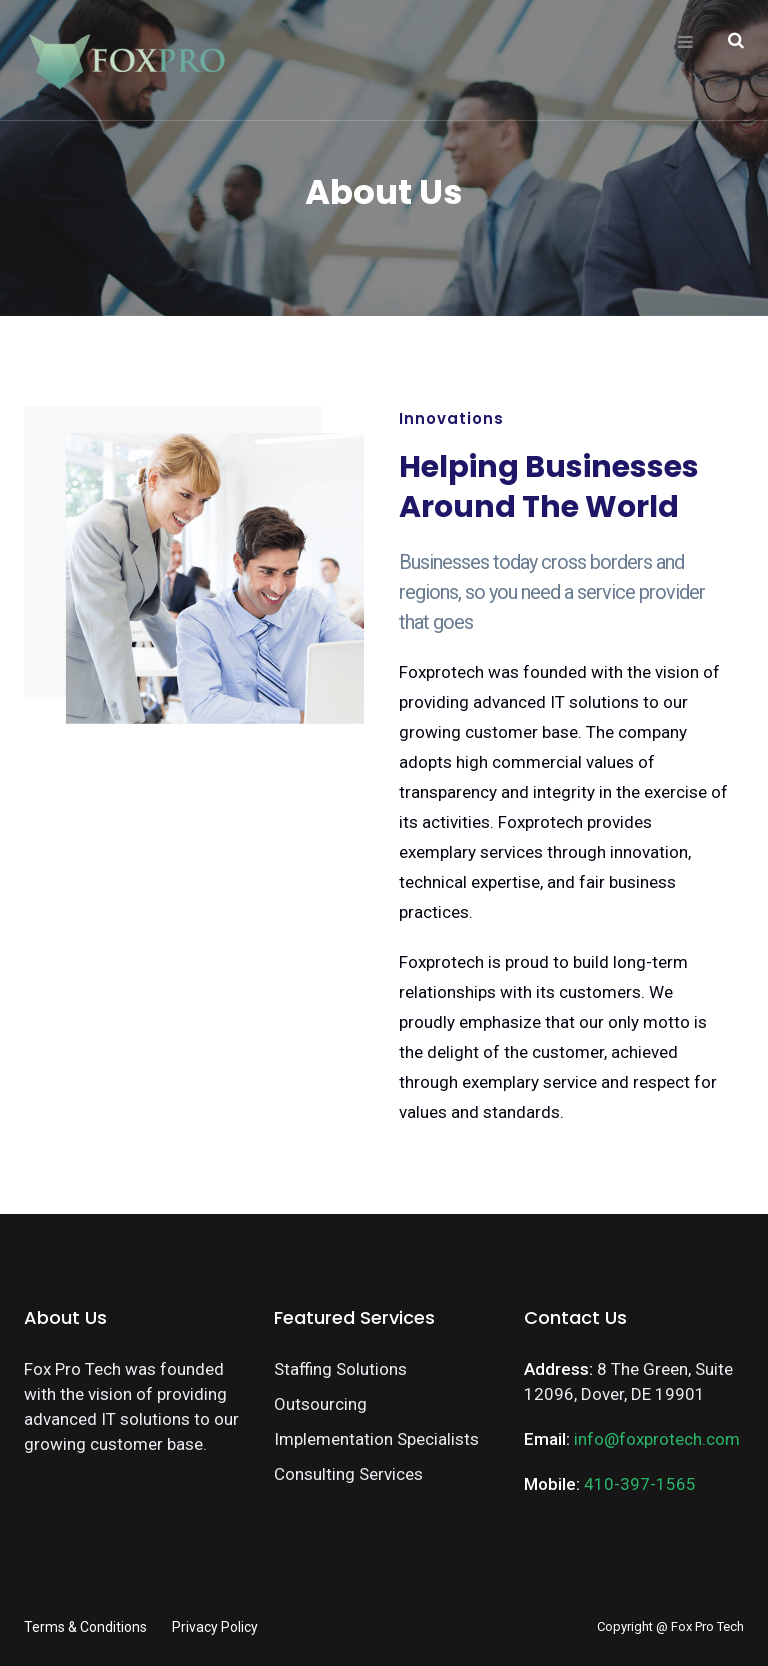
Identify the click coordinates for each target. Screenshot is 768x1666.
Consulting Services (348, 1474)
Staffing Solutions (340, 1369)
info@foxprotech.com (657, 1439)
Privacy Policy (215, 1627)
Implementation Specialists (376, 1439)
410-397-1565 (640, 1484)
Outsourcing (320, 1404)
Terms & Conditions (85, 1627)
